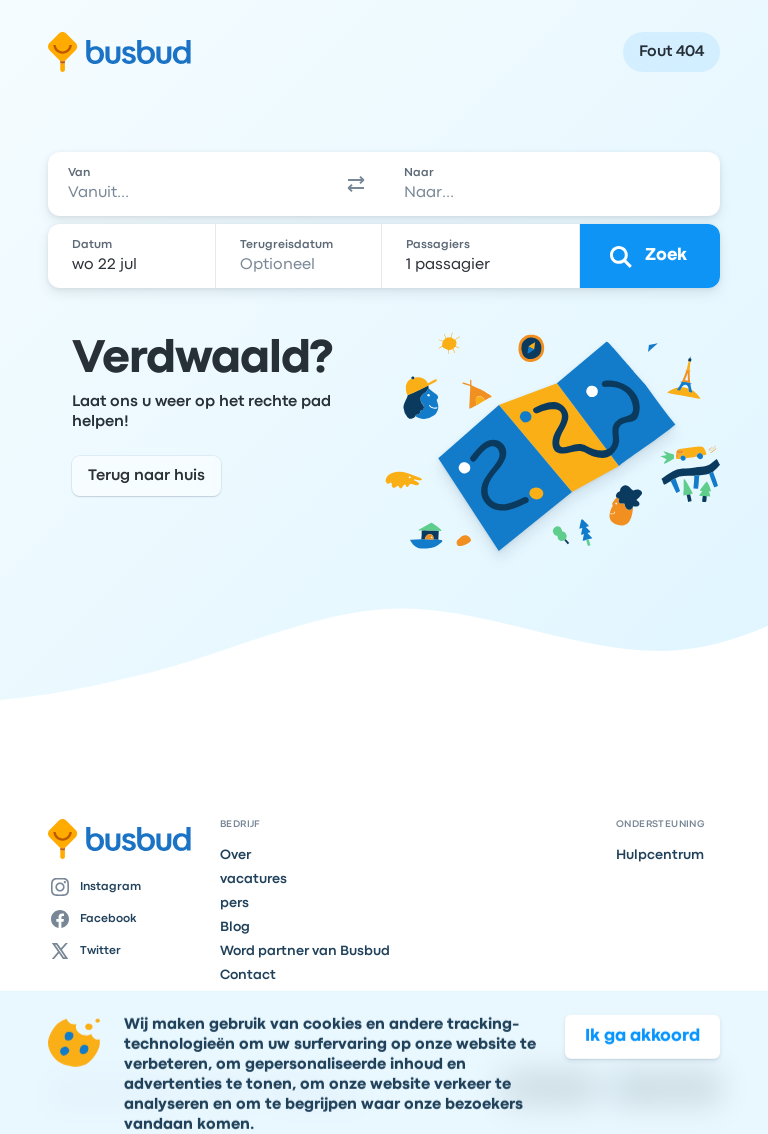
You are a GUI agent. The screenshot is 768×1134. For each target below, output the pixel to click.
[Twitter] (126, 951)
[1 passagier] (482, 256)
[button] (356, 184)
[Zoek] (650, 256)
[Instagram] (126, 887)
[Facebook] (126, 919)
